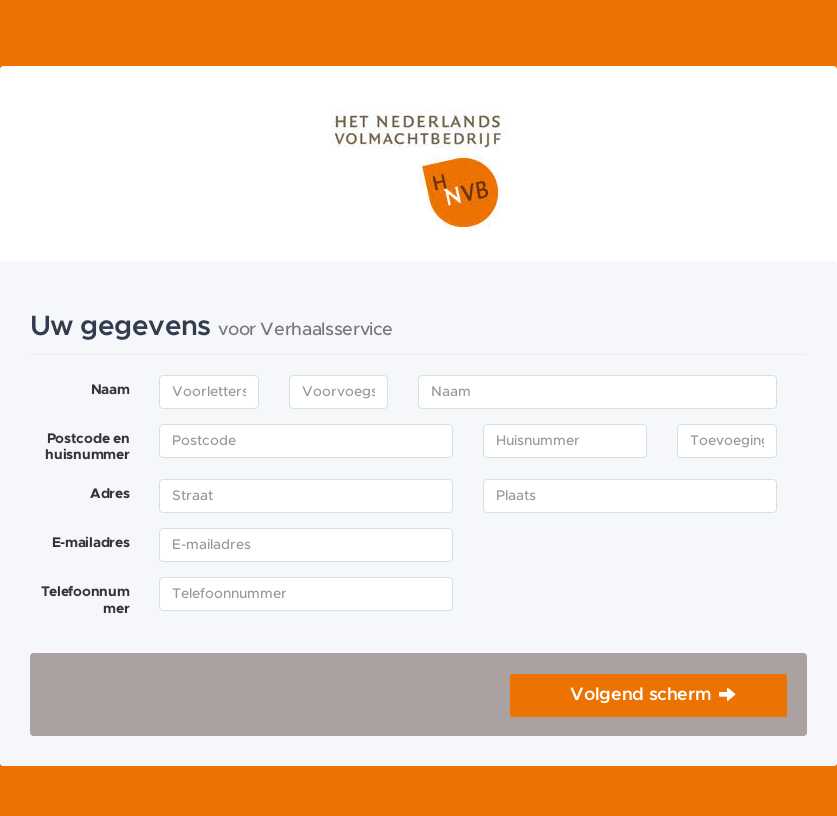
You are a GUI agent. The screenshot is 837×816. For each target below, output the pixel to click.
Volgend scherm (640, 695)
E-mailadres (91, 543)
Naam (110, 390)
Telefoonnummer (85, 600)
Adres (110, 494)
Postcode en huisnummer (87, 447)
